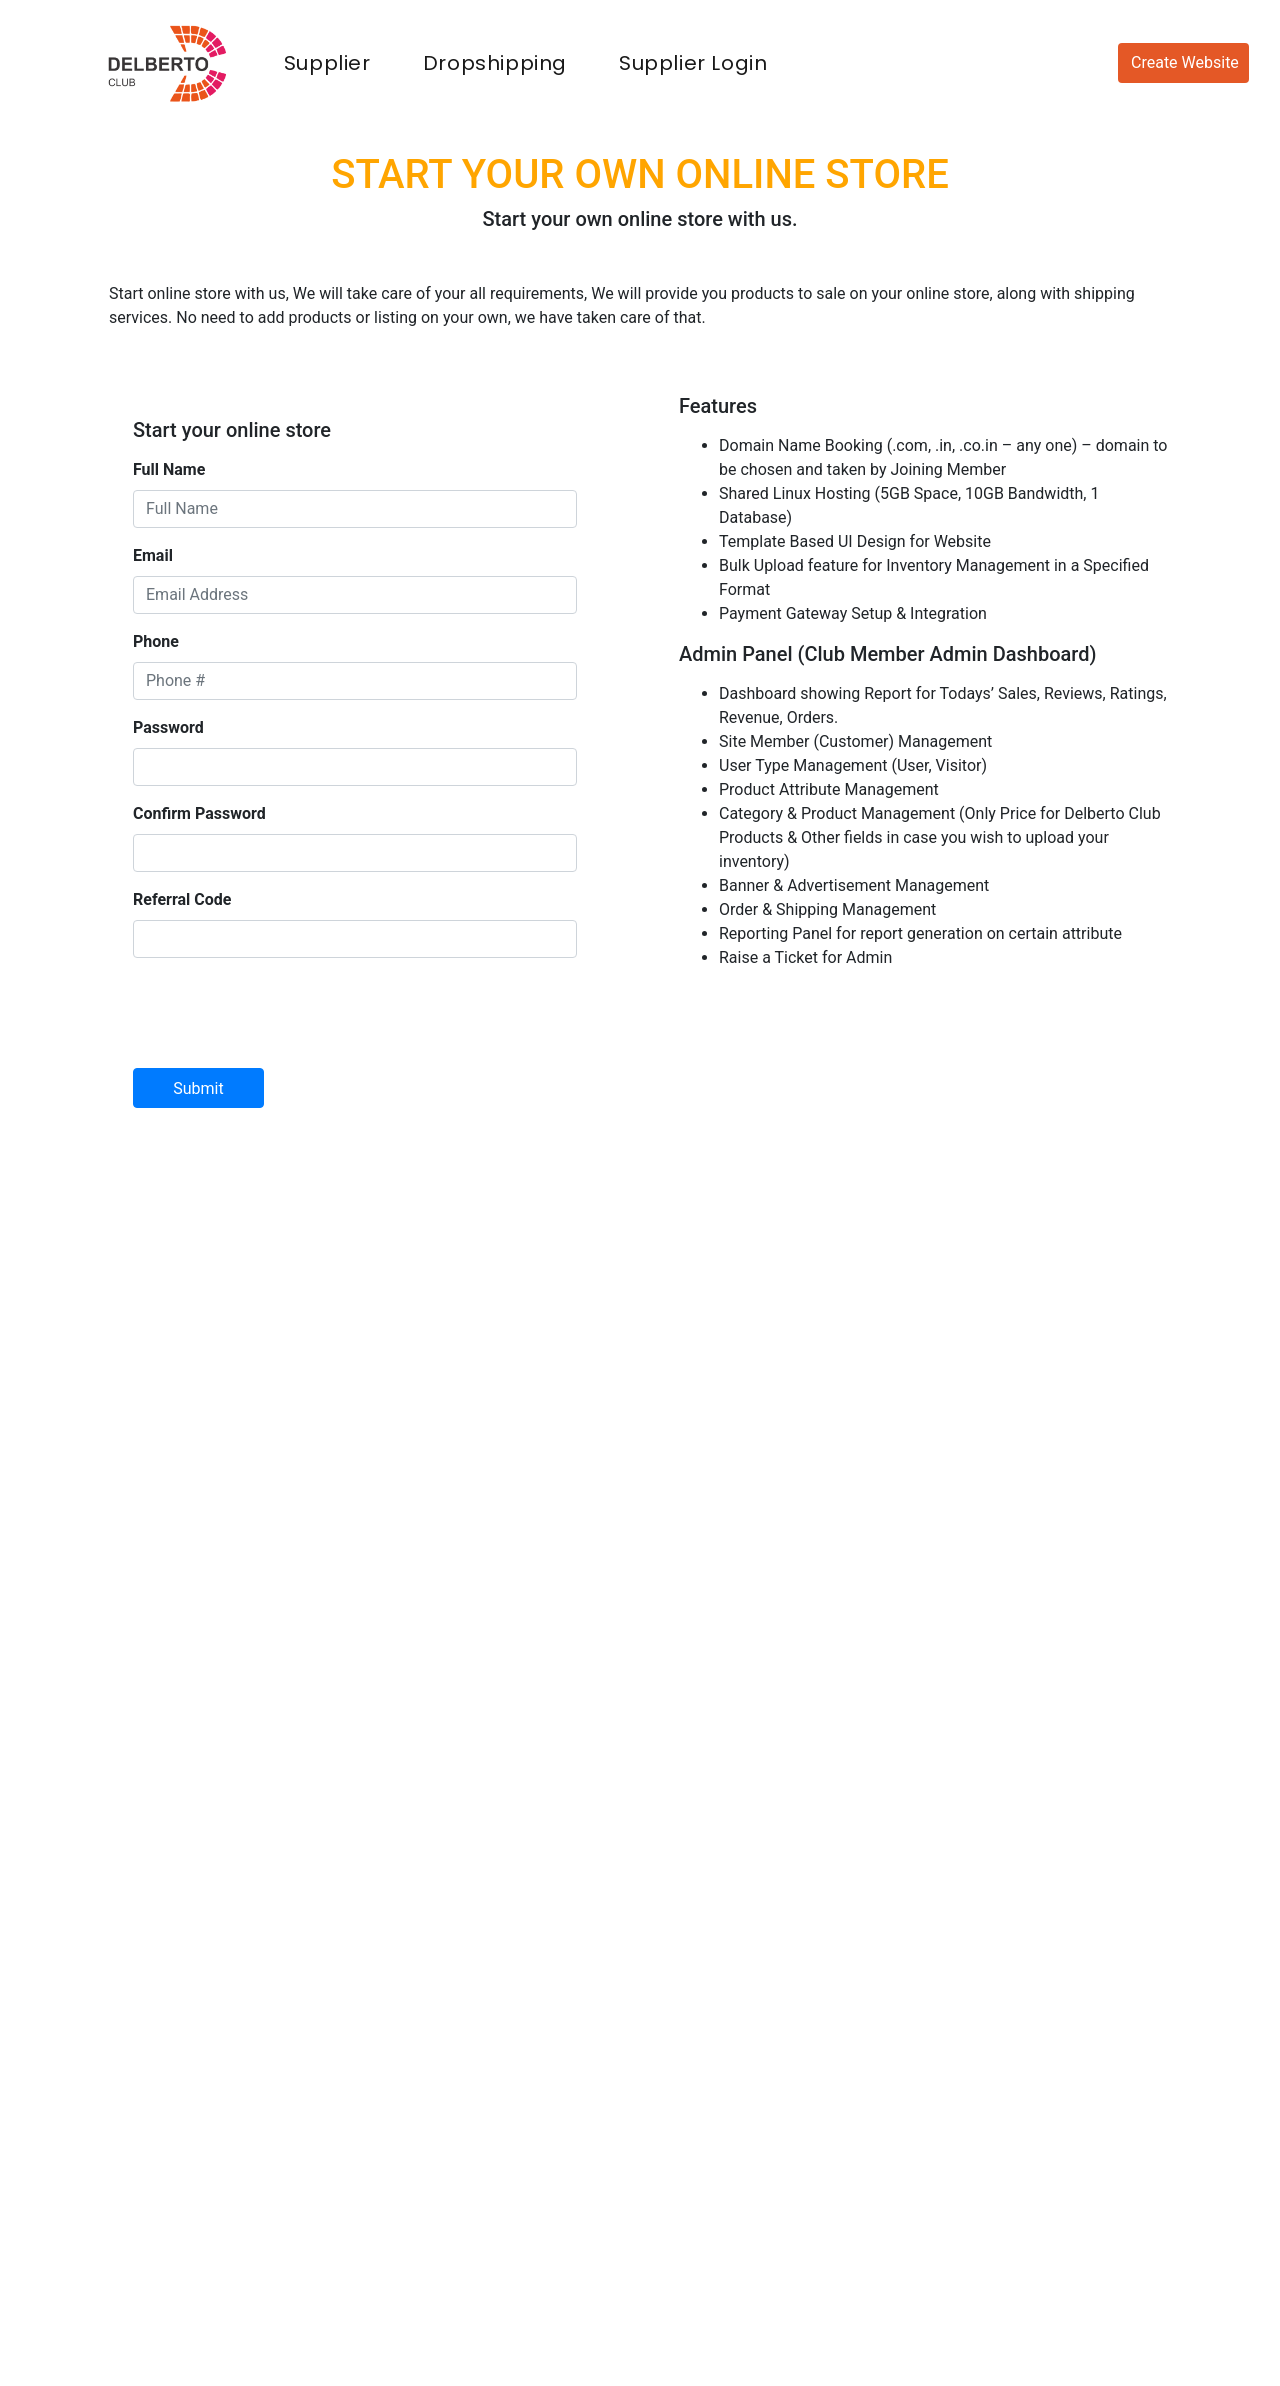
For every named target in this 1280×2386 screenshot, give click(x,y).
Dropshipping (495, 63)
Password (168, 727)
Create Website (1185, 62)
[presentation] (285, 1013)
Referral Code (182, 899)
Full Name (169, 469)
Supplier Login (693, 63)
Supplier (331, 62)
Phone (156, 641)
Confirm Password (199, 813)
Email (153, 555)
